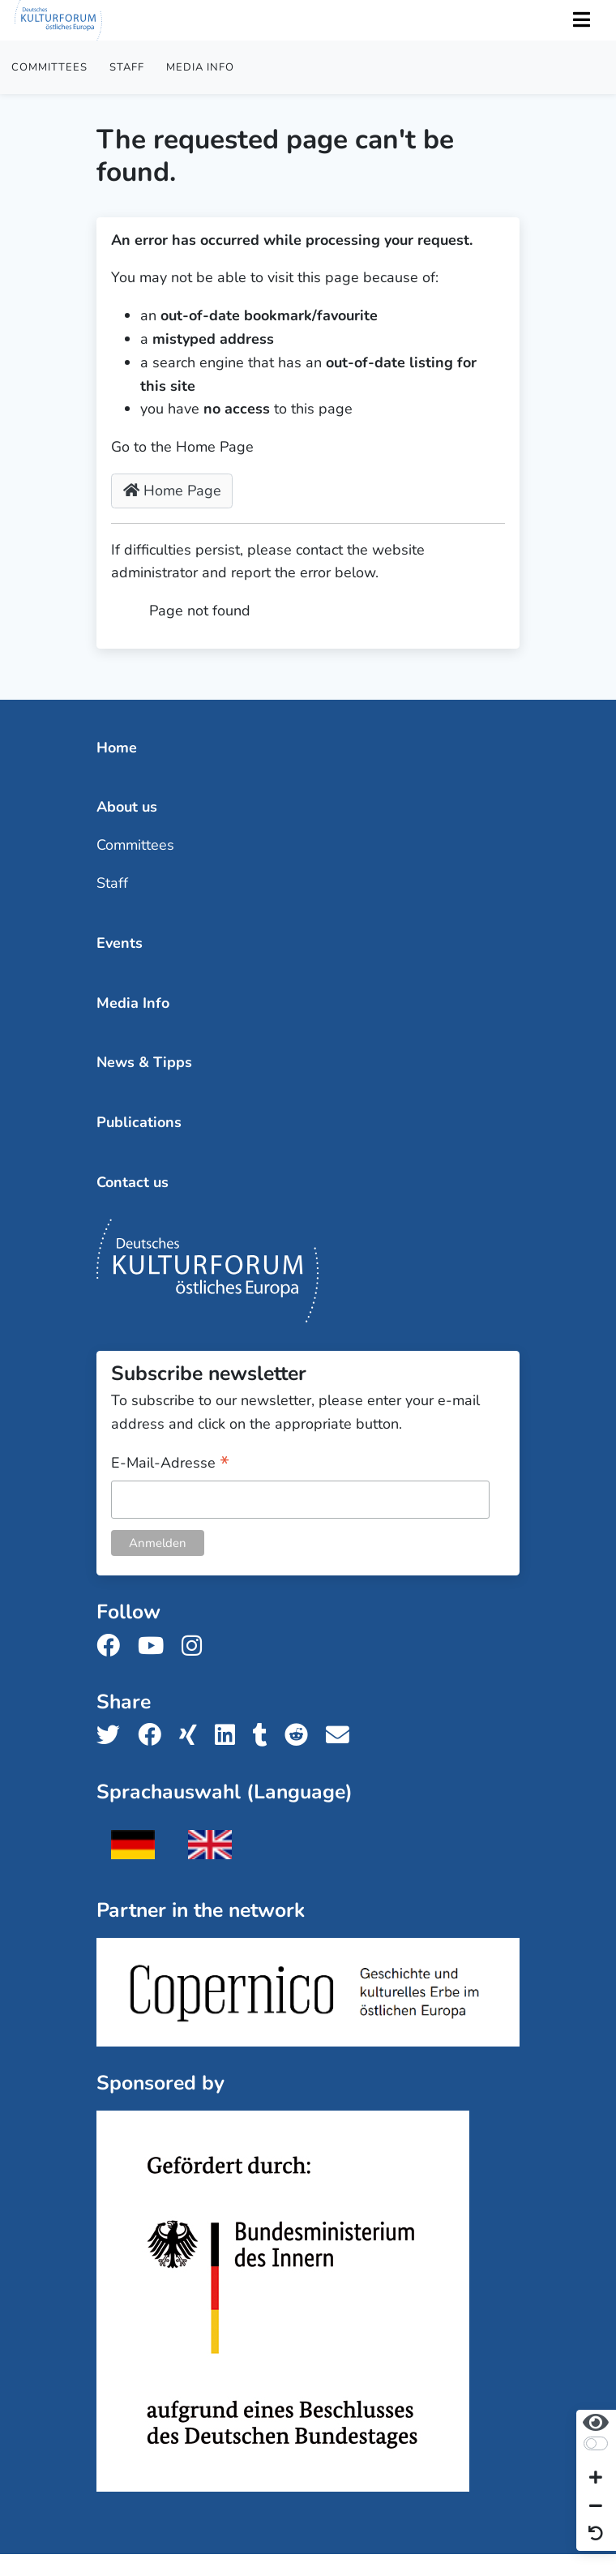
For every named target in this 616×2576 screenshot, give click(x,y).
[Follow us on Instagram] (197, 1646)
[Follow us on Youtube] (155, 1646)
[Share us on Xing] (193, 1735)
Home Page (172, 490)
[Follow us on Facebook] (113, 1646)
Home (116, 747)
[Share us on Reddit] (301, 1735)
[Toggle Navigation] (581, 21)
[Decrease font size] (596, 2506)
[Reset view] (595, 2534)
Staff (126, 67)
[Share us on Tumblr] (265, 1735)
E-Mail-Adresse (170, 1464)
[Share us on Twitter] (113, 1735)
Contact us (132, 1182)
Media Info (200, 67)
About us (126, 807)
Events (119, 943)
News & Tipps (144, 1062)
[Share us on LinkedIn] (230, 1735)
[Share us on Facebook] (154, 1735)
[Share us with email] (342, 1735)
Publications (139, 1122)
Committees (49, 67)
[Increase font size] (596, 2479)
